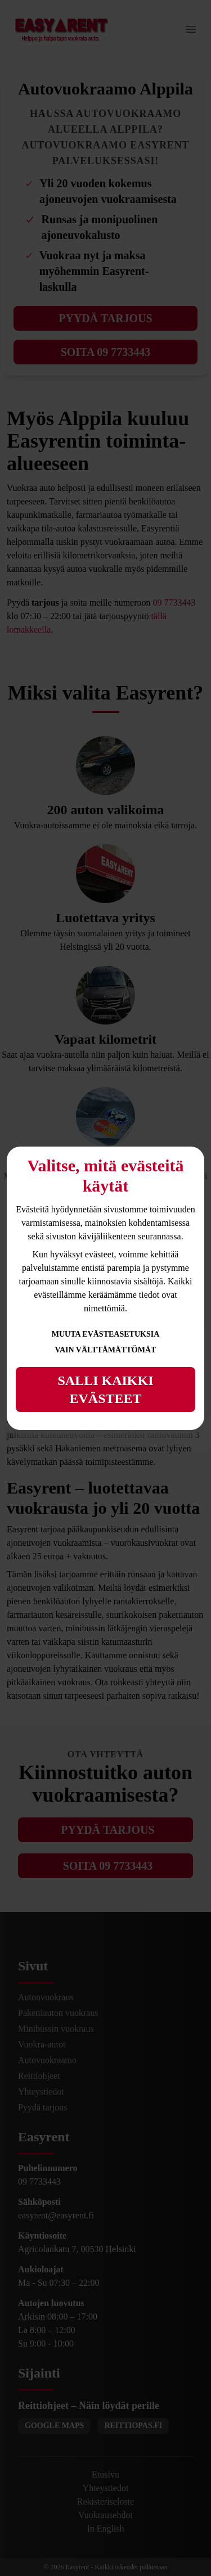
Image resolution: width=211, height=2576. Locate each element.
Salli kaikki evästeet (105, 1389)
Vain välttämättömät (105, 1350)
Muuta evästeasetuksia (106, 1334)
